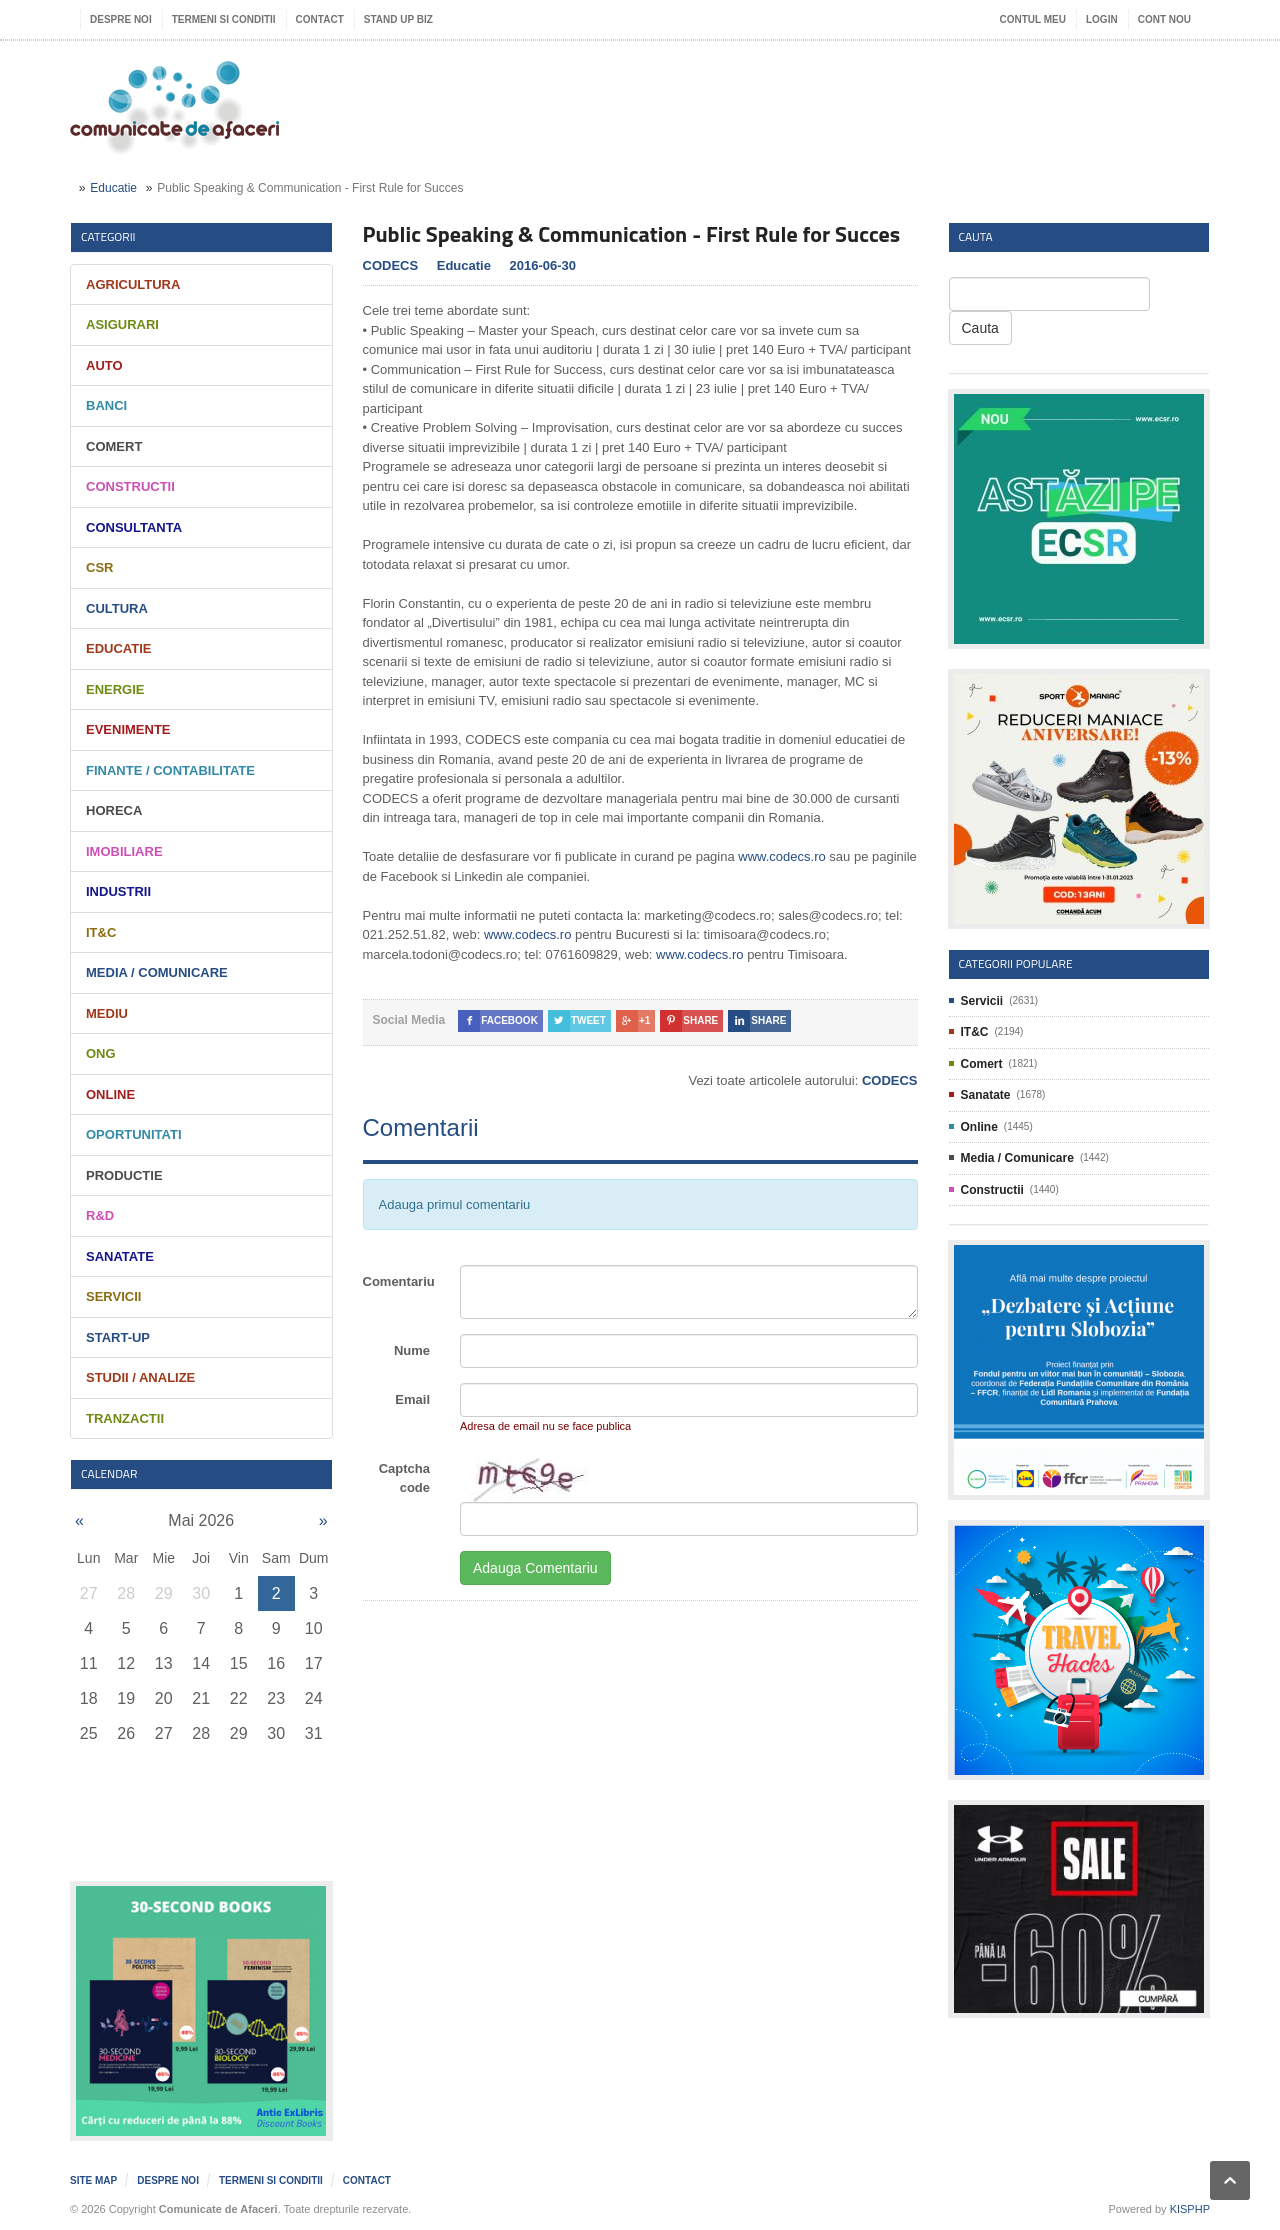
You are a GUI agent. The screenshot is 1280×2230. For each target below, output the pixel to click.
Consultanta (134, 527)
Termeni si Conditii (224, 19)
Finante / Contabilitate (170, 770)
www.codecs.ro (781, 856)
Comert (114, 446)
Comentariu (399, 1281)
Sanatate (120, 1256)
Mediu (107, 1013)
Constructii (130, 486)
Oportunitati (134, 1134)
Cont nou (1164, 19)
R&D (100, 1215)
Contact (320, 19)
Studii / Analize (140, 1377)
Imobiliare (124, 851)
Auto (104, 365)
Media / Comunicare (157, 972)
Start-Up (118, 1337)
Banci (106, 405)
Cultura (117, 608)
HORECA (114, 810)
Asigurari (122, 324)
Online (110, 1094)
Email (412, 1399)
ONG (101, 1053)
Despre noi (121, 19)
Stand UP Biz (398, 19)
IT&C (101, 932)
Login (1102, 19)
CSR (99, 567)
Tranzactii (125, 1418)
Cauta (980, 328)
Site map (93, 2180)
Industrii (118, 891)
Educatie (113, 188)
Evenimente (128, 729)
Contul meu (1033, 19)
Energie (115, 689)
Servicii (113, 1296)
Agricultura (133, 284)
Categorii (108, 236)
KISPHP (1190, 2209)
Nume (412, 1350)
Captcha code (404, 1478)
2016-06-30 (543, 265)
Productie (124, 1175)
